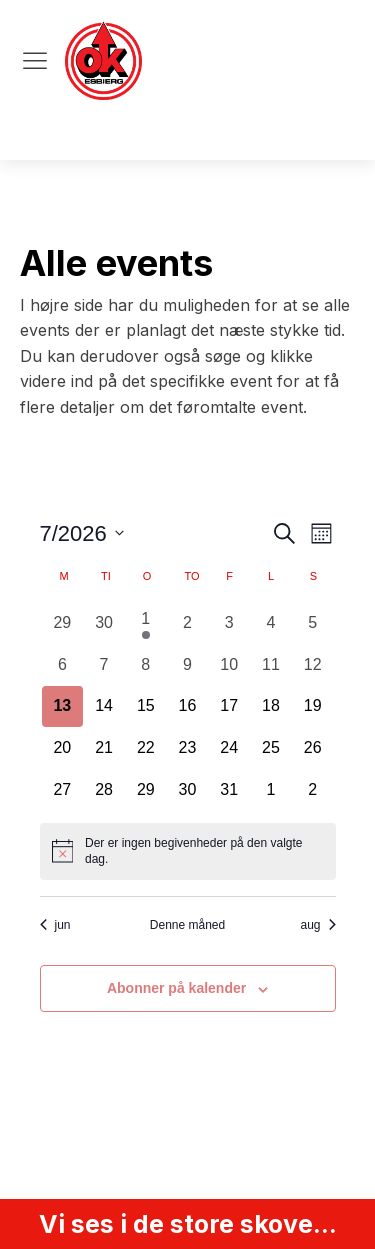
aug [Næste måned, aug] (317, 925)
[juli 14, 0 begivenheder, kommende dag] (104, 707)
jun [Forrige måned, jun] (55, 925)
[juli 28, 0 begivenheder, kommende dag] (104, 790)
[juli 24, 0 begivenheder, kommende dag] (229, 748)
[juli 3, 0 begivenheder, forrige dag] (229, 623)
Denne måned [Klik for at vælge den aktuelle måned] (187, 925)
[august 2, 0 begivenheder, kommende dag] (313, 790)
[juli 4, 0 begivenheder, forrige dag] (271, 623)
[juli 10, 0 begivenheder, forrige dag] (229, 665)
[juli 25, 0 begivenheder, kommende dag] (271, 748)
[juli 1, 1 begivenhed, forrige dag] (146, 623)
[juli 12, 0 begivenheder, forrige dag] (313, 665)
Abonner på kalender (176, 988)
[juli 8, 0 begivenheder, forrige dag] (146, 665)
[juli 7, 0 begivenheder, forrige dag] (104, 665)
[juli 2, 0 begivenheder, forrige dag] (188, 623)
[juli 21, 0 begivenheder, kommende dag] (104, 748)
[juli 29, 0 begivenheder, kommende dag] (146, 790)
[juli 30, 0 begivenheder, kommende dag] (188, 790)
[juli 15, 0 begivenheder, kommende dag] (146, 707)
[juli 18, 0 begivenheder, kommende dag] (271, 707)
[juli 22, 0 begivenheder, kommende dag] (146, 748)
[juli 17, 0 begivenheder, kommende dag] (229, 707)
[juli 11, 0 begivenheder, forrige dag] (271, 665)
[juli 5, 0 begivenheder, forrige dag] (313, 623)
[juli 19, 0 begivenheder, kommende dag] (313, 707)
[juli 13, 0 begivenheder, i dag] (63, 707)
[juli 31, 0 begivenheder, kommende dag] (229, 790)
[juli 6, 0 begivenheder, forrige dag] (63, 665)
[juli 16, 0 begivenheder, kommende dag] (188, 707)
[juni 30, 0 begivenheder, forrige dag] (104, 623)
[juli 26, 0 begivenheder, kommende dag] (313, 748)
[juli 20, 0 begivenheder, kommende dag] (63, 748)
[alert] (188, 851)
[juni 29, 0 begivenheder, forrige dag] (63, 623)
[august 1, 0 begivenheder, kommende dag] (271, 790)
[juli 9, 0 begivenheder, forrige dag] (188, 665)
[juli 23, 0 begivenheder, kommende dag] (188, 748)
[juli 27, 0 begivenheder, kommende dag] (63, 790)
